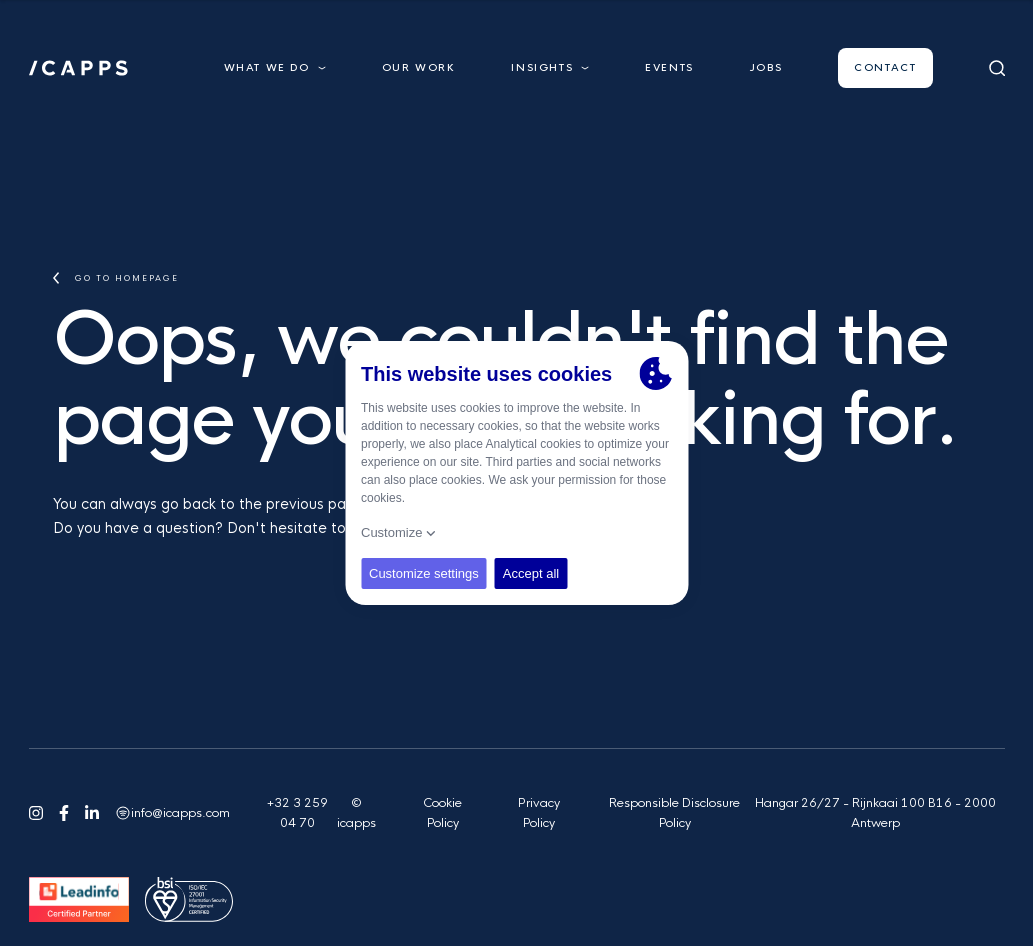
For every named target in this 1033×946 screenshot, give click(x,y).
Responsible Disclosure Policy (674, 813)
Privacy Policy (539, 813)
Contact (885, 67)
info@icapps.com (180, 813)
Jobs (766, 67)
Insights (550, 67)
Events (669, 67)
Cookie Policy (442, 813)
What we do (275, 67)
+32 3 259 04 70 (297, 813)
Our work (419, 67)
